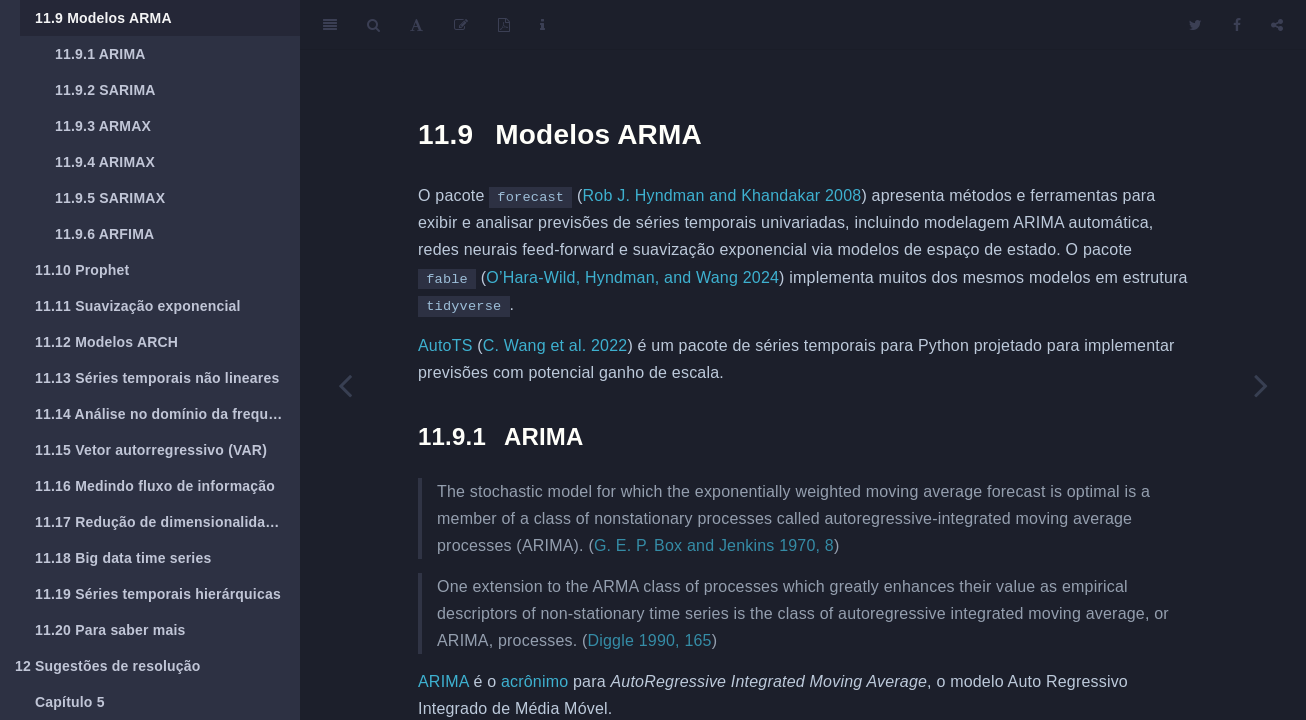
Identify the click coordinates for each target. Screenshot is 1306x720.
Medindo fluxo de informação (155, 486)
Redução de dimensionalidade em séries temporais (167, 522)
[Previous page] (345, 385)
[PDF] (504, 25)
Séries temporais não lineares (157, 378)
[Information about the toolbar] (542, 25)
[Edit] (461, 25)
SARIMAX (110, 198)
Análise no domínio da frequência (167, 414)
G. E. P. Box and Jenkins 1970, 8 (714, 545)
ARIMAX (105, 162)
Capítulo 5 (70, 702)
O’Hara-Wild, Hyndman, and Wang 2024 (632, 277)
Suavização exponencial (138, 306)
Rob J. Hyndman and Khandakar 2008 (722, 195)
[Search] (373, 25)
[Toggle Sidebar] (330, 25)
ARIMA (100, 54)
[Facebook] (1237, 25)
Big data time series (123, 558)
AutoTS (445, 345)
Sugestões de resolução (108, 666)
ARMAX (103, 126)
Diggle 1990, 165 (650, 640)
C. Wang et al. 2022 (555, 345)
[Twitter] (1195, 25)
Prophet (82, 270)
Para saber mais (110, 630)
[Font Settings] (416, 25)
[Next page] (1261, 385)
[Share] (1277, 25)
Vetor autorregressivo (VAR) (151, 450)
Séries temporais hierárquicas (158, 594)
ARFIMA (104, 234)
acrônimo (534, 681)
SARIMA (105, 90)
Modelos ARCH (106, 342)
